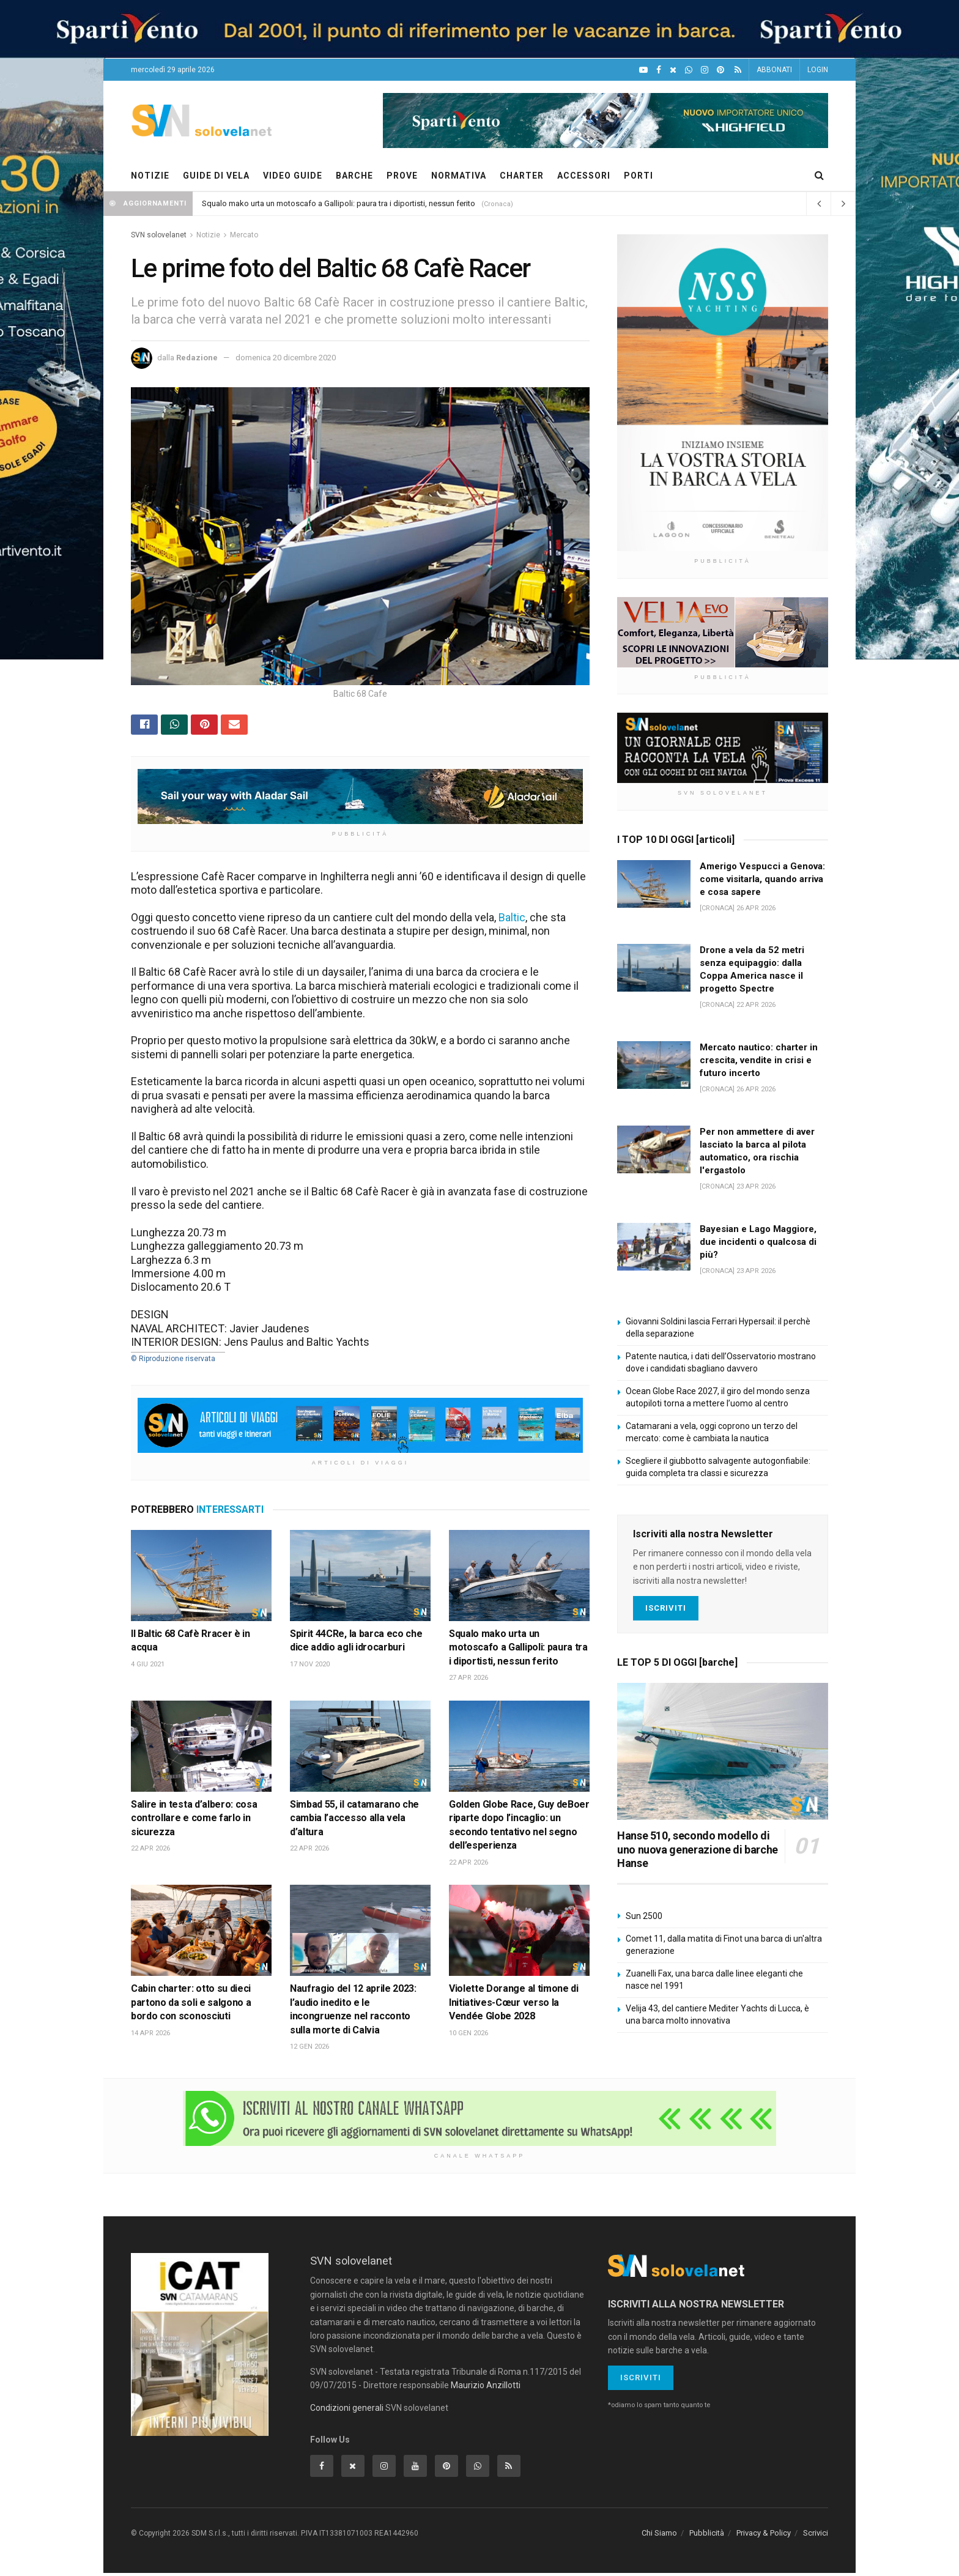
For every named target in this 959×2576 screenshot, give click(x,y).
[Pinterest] (720, 70)
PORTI (638, 175)
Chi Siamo (659, 2536)
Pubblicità (706, 2536)
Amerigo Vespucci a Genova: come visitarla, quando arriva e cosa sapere (762, 879)
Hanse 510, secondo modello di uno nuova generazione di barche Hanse (697, 1849)
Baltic (511, 920)
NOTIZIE (150, 175)
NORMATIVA (458, 175)
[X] (673, 70)
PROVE (402, 175)
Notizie (208, 235)
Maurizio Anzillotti (485, 2388)
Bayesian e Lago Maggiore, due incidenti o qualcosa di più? (758, 1241)
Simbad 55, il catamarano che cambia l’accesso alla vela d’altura (354, 1821)
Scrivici (815, 2536)
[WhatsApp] (688, 70)
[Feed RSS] (738, 70)
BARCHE (354, 175)
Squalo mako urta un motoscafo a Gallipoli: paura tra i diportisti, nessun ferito (338, 203)
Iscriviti (665, 1608)
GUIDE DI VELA (216, 175)
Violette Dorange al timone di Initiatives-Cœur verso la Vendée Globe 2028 (514, 2005)
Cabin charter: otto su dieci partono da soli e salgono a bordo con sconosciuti (191, 2005)
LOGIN (817, 69)
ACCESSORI (583, 175)
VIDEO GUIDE (292, 175)
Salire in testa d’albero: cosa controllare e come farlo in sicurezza (194, 1821)
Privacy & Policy (763, 2536)
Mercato (244, 235)
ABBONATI (774, 69)
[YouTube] (643, 70)
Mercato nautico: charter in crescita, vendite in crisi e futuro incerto (759, 1060)
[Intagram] (704, 70)
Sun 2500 (644, 1916)
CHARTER (522, 175)
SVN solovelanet (159, 235)
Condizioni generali (346, 2411)
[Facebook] (658, 70)
